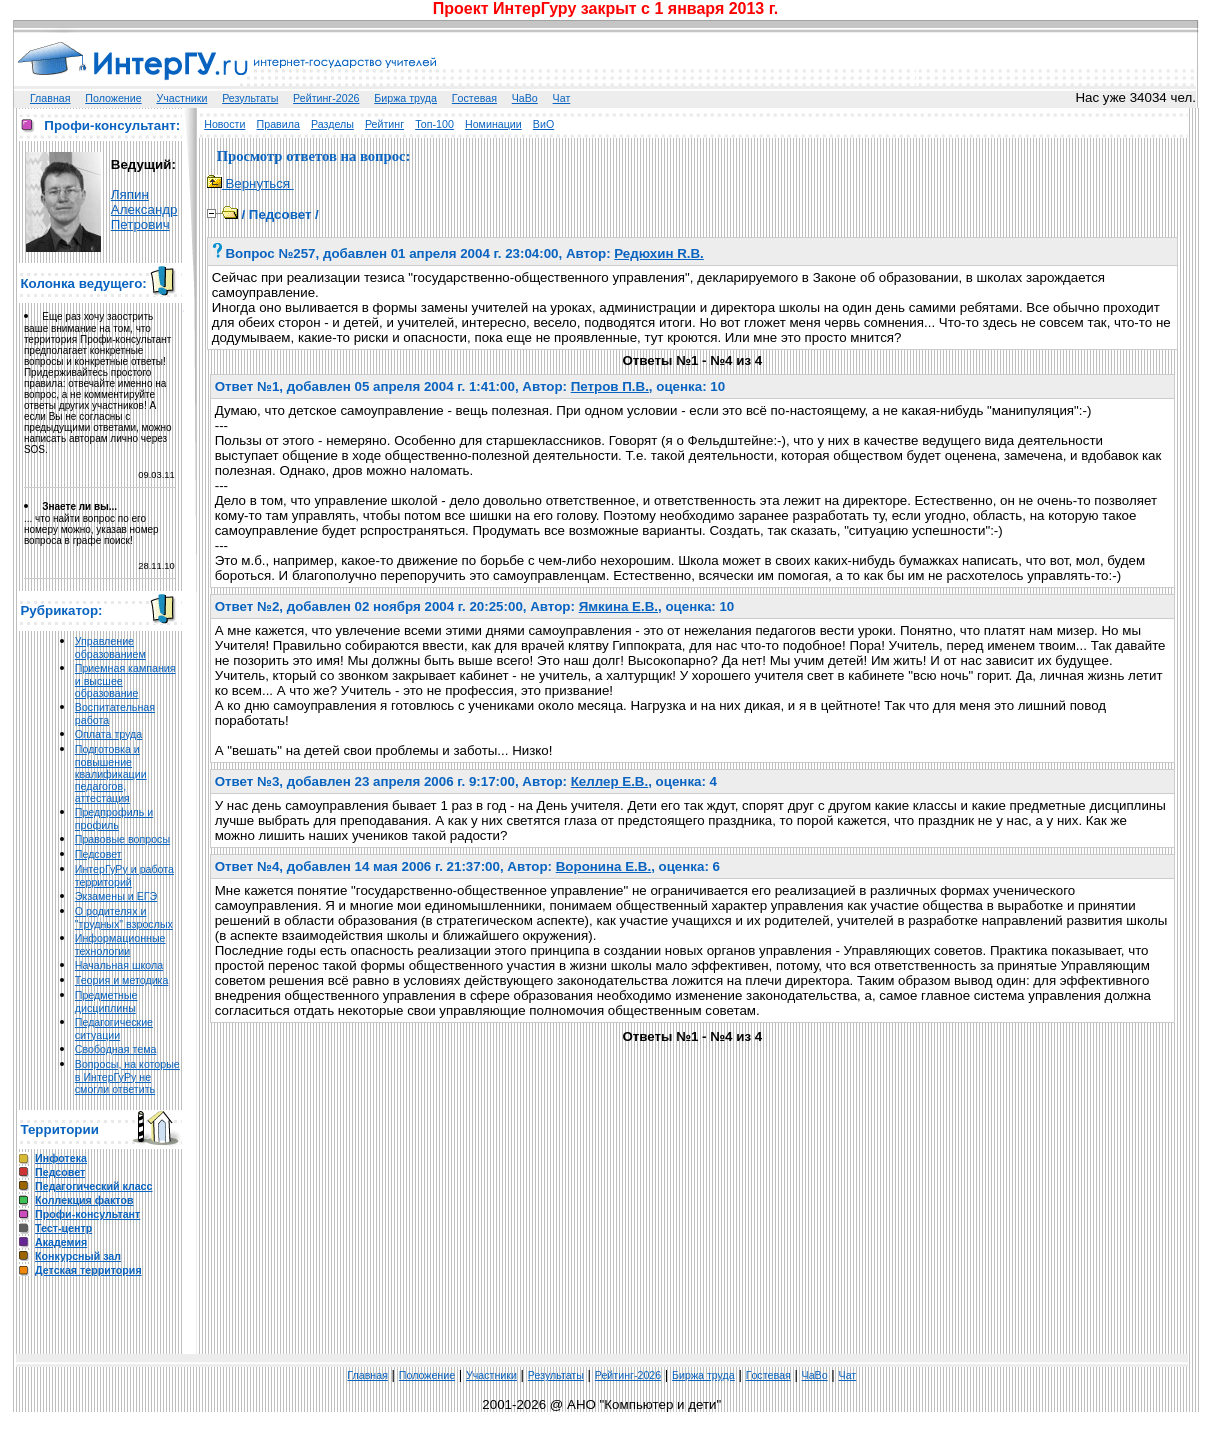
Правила (278, 124)
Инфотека (61, 1158)
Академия (61, 1242)
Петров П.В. (610, 386)
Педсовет (98, 854)
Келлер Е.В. (609, 781)
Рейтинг (384, 124)
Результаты (250, 98)
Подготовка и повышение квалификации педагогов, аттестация (111, 773)
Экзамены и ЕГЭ (116, 896)
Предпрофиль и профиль (114, 818)
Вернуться (250, 183)
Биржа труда (405, 98)
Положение (113, 98)
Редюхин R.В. (659, 253)
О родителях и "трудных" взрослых (124, 917)
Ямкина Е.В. (618, 606)
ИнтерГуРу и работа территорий (124, 875)
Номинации (493, 124)
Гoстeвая (474, 98)
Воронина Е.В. (603, 866)
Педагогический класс (93, 1186)
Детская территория (88, 1270)
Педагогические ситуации (114, 1028)
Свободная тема (116, 1049)
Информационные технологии (120, 944)
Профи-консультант (87, 1214)
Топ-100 (434, 124)
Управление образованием (110, 647)
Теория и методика (122, 980)
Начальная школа (119, 965)
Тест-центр (63, 1228)
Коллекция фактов (84, 1200)
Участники (181, 98)
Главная (50, 98)
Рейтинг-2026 (326, 98)
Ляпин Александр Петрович (144, 209)
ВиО (543, 124)
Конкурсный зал (78, 1256)
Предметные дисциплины (106, 1001)
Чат (562, 98)
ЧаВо (525, 98)
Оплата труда (108, 734)
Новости (224, 124)
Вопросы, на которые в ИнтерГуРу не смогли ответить (127, 1076)
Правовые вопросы (122, 839)
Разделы (332, 124)
